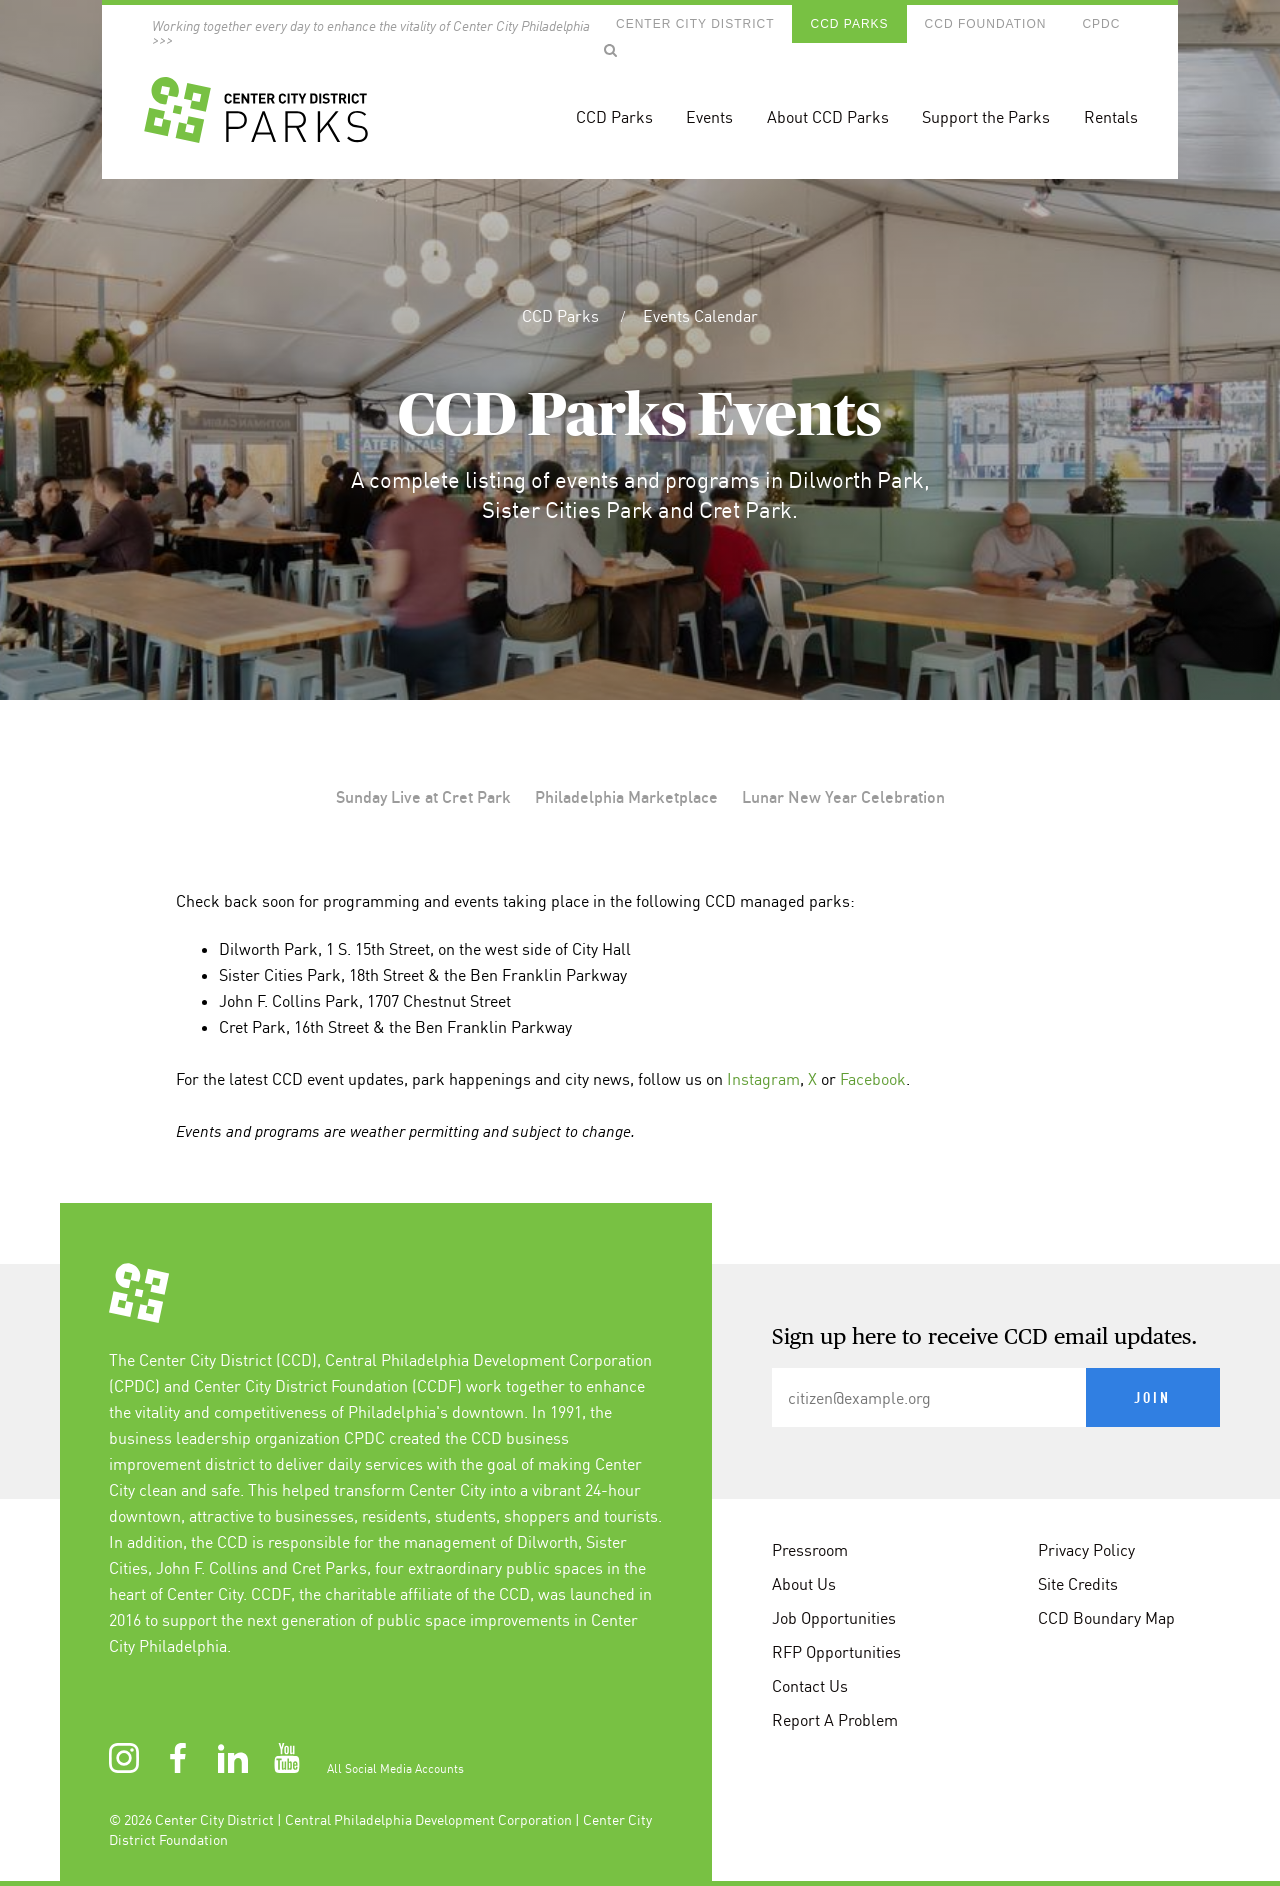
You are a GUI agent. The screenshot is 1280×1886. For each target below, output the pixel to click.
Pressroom (810, 1550)
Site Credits (1078, 1584)
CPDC (1101, 24)
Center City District (695, 24)
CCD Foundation (986, 24)
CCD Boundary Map (1106, 1618)
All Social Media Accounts (395, 1768)
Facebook (873, 1079)
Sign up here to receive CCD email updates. (985, 1338)
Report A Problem (835, 1720)
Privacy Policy (1086, 1550)
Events (709, 117)
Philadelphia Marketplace (626, 797)
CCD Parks (849, 24)
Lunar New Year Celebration (843, 797)
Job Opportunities (834, 1618)
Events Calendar (700, 316)
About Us (804, 1584)
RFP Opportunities (836, 1652)
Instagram (763, 1079)
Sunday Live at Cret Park (423, 797)
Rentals (1111, 117)
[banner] (639, 89)
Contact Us (810, 1686)
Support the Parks (986, 117)
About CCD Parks (828, 117)
